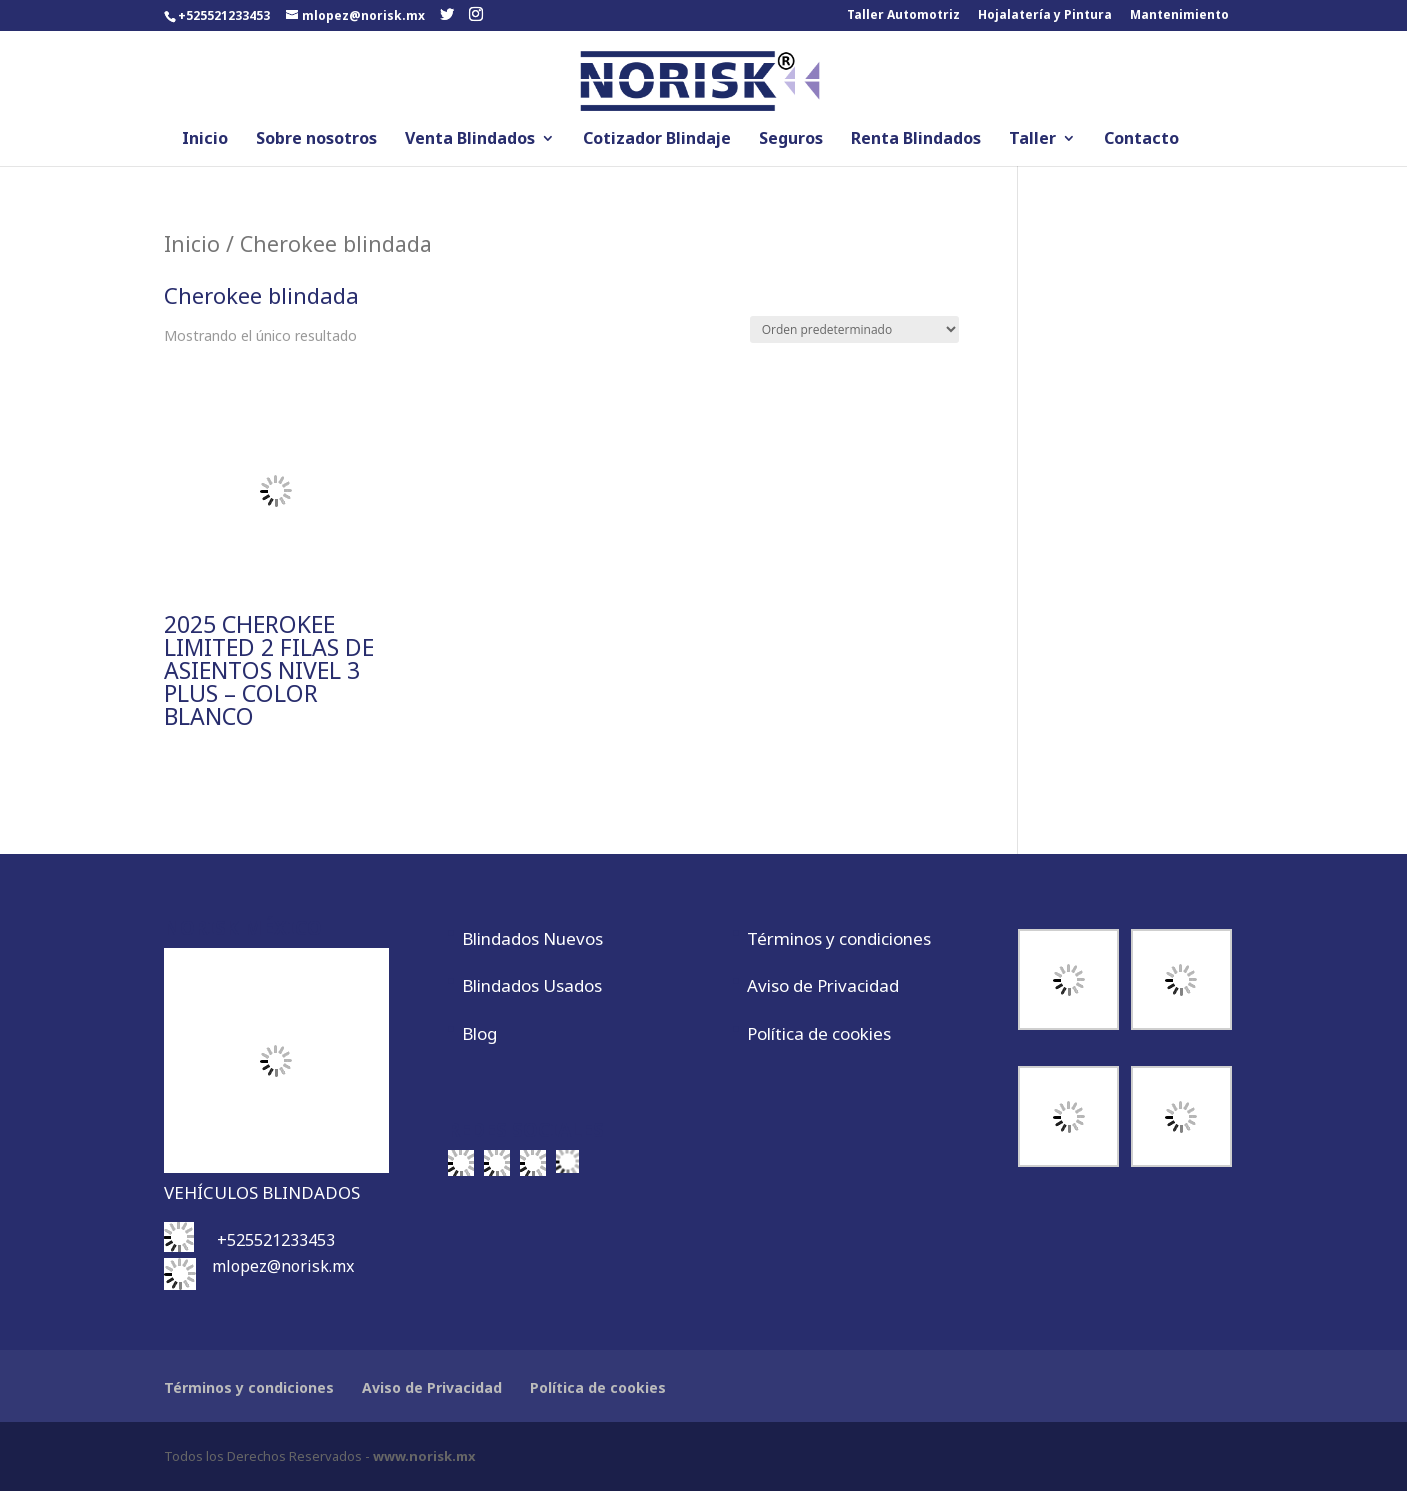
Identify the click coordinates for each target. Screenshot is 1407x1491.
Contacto (1141, 140)
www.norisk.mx (424, 1456)
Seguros (791, 140)
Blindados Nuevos (532, 938)
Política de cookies (819, 1033)
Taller (1032, 140)
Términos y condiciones (839, 938)
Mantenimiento (1179, 16)
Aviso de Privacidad (823, 985)
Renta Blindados (916, 140)
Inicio (205, 140)
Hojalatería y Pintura (1045, 16)
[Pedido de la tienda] (854, 329)
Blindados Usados (532, 985)
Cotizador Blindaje (657, 140)
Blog (479, 1033)
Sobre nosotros (316, 140)
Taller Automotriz (903, 16)
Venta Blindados (470, 140)
